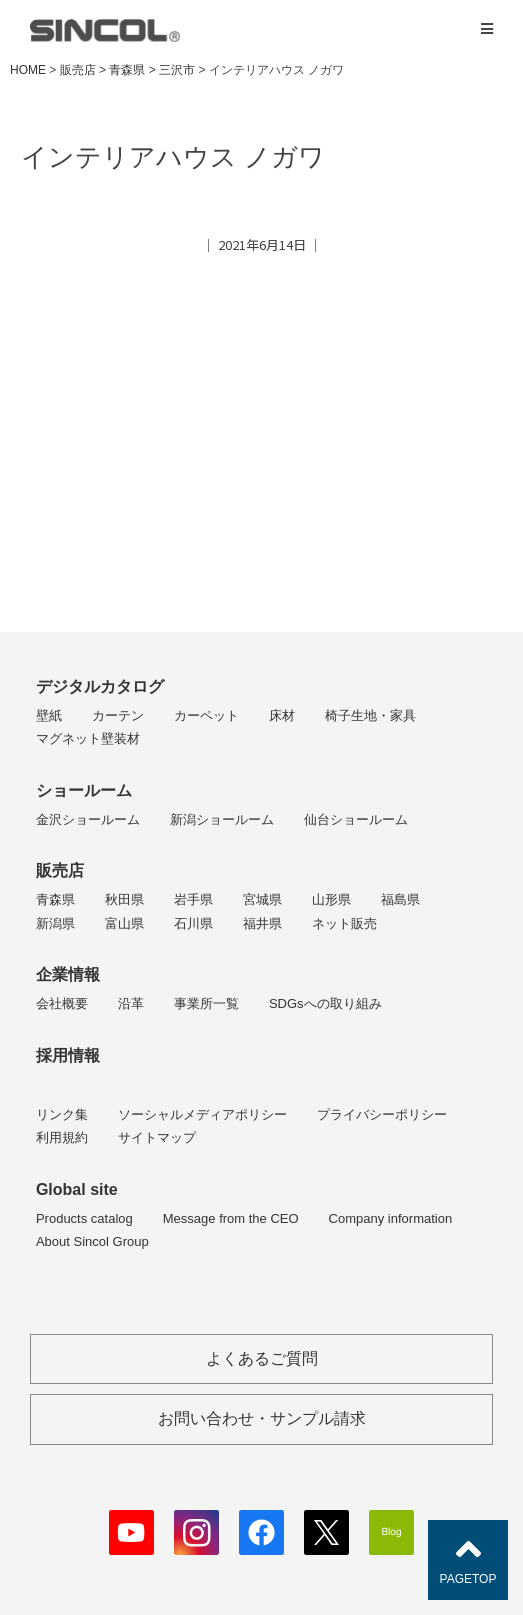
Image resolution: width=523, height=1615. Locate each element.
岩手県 (193, 899)
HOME (28, 70)
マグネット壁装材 (88, 738)
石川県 (193, 923)
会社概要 (62, 1003)
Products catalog (84, 1218)
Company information (391, 1218)
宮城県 (262, 899)
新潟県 (55, 923)
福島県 (400, 899)
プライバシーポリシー (382, 1114)
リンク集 (62, 1114)
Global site (77, 1189)
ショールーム (84, 790)
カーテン (118, 715)
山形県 (331, 899)
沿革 (131, 1003)
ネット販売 (344, 923)
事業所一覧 (206, 1003)
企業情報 (68, 974)
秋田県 (124, 899)
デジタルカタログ (100, 686)
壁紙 (49, 715)
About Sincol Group (92, 1241)
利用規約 (62, 1137)
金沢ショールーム (88, 819)
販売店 (60, 870)
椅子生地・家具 (370, 715)
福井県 (262, 923)
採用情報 (68, 1055)
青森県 (55, 899)
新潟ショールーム (222, 819)
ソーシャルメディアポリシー (202, 1114)
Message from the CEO (231, 1218)
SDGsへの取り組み (325, 1003)
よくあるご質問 (262, 1358)
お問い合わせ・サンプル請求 (262, 1418)
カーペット (206, 715)
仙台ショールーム (356, 819)
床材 (282, 715)
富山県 (124, 923)
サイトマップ (157, 1137)
